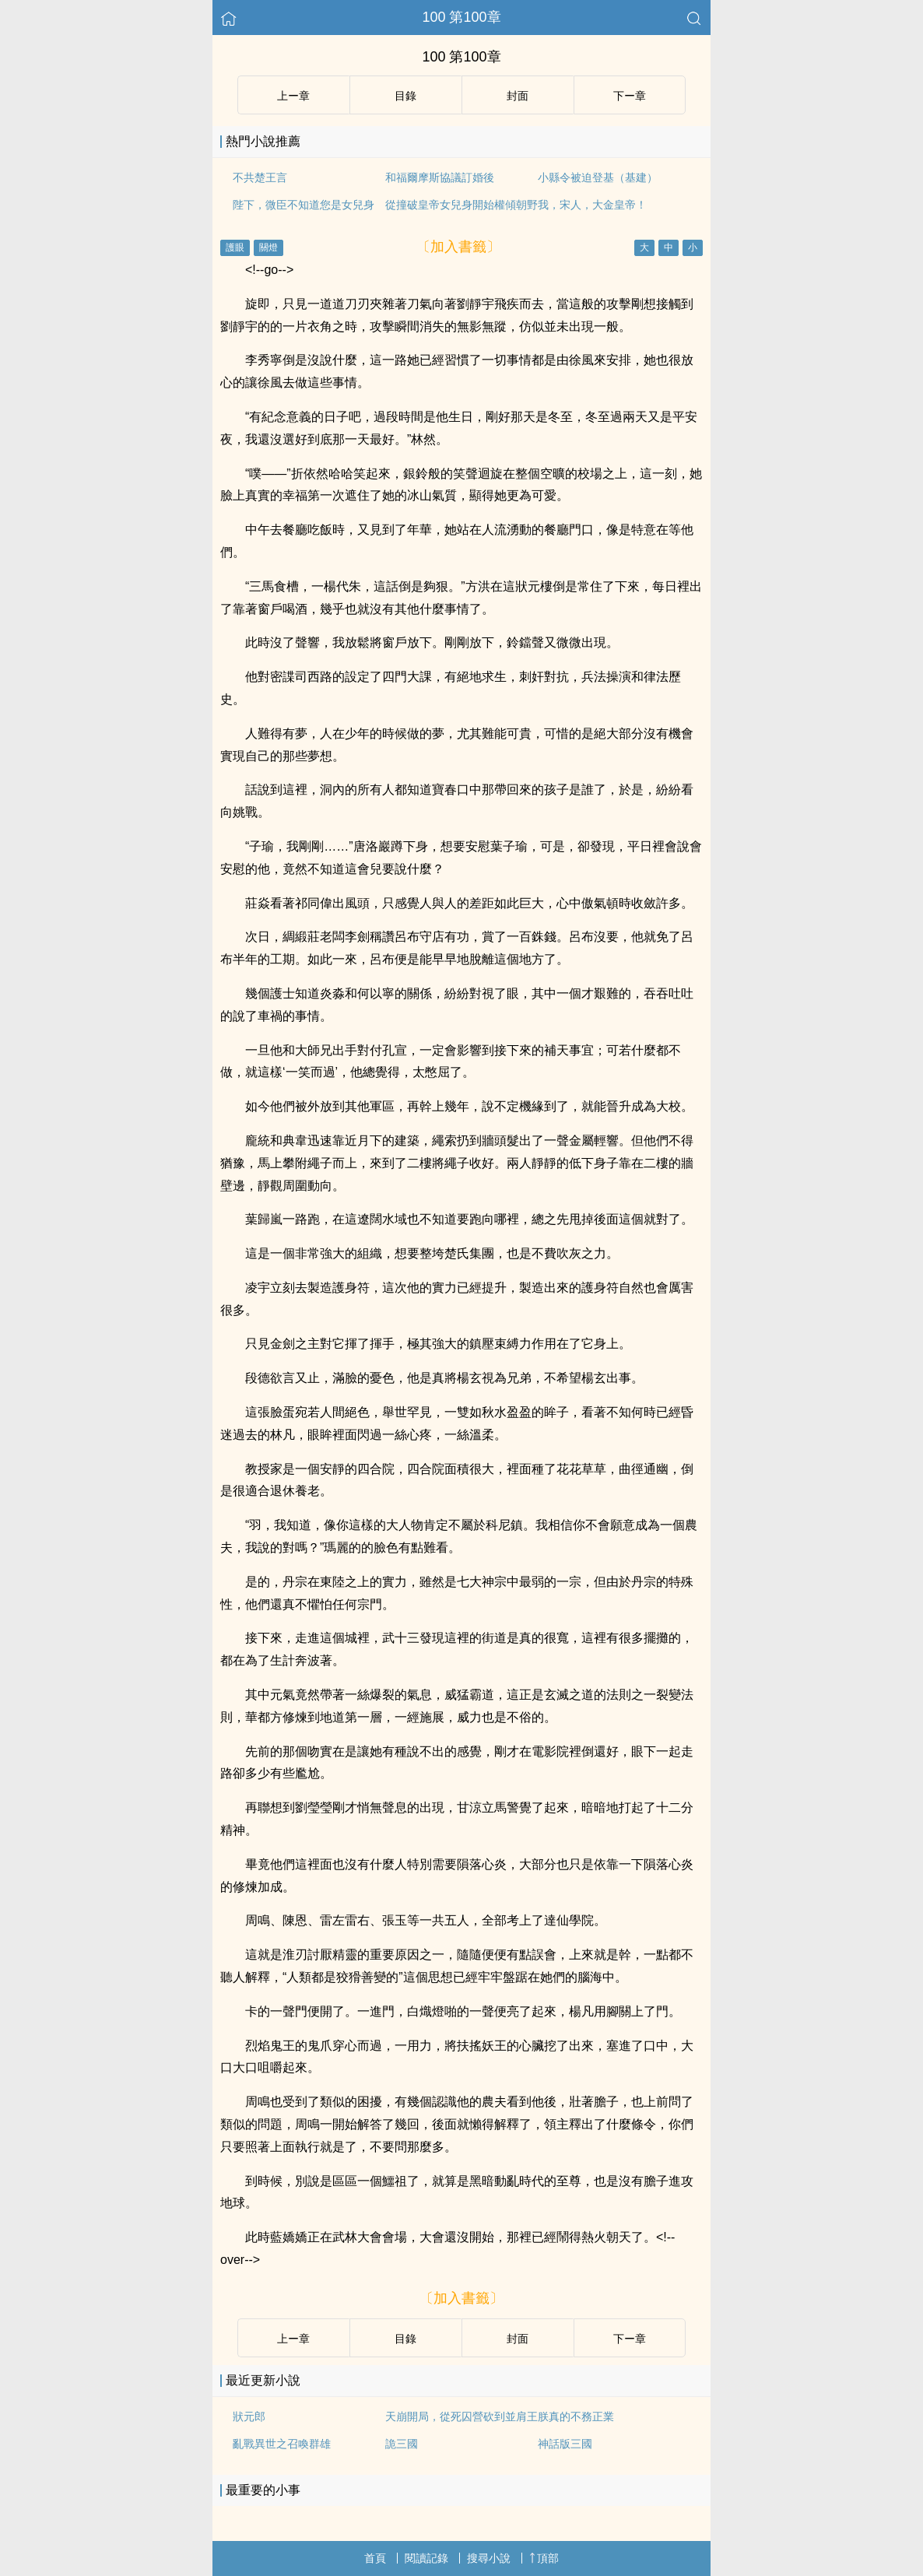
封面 (517, 95)
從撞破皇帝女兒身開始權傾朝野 (461, 204)
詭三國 (401, 2443)
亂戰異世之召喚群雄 (282, 2443)
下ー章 (629, 95)
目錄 (405, 95)
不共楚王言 (260, 177)
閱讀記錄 (426, 2558)
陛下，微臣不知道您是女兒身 (303, 204)
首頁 (375, 2558)
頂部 (544, 2558)
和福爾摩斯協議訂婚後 (439, 177)
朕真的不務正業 (576, 2416)
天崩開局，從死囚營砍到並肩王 (461, 2416)
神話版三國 (565, 2443)
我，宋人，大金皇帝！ (592, 204)
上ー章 (293, 95)
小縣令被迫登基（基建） (598, 177)
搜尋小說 (489, 2558)
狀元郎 (249, 2416)
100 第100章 (461, 17)
